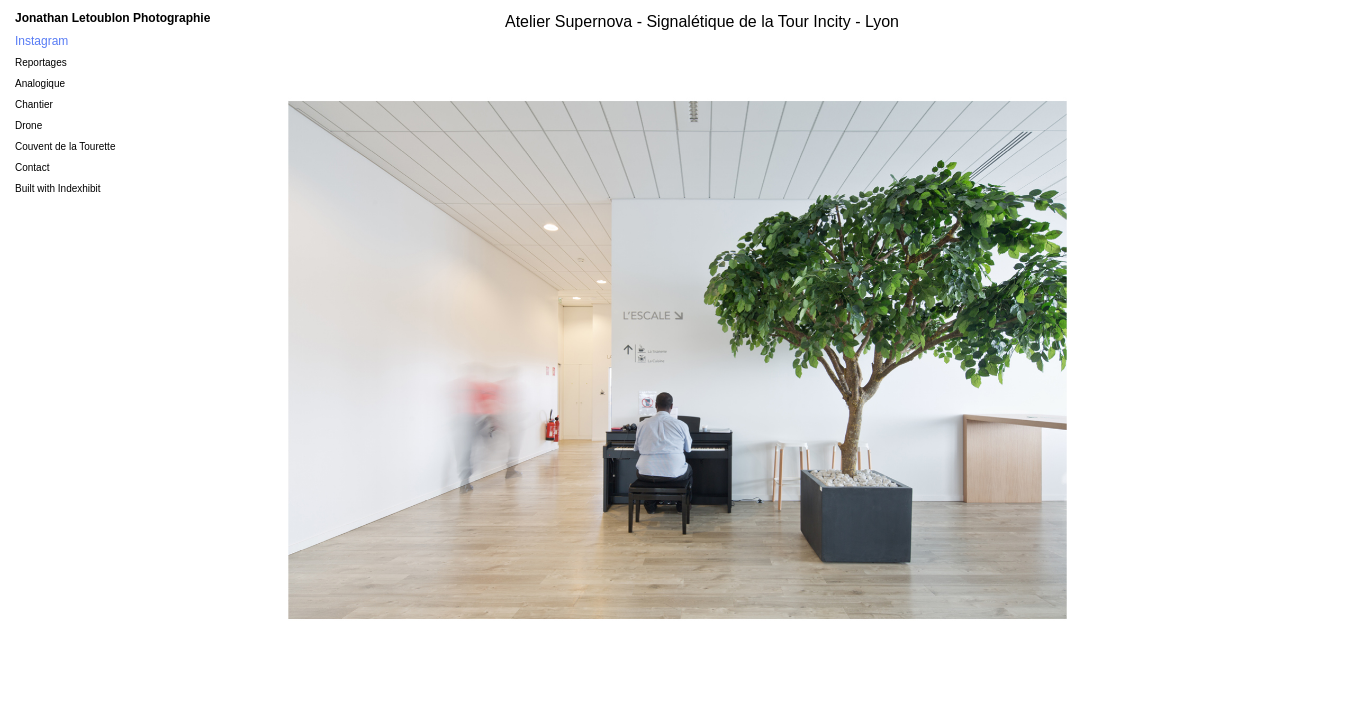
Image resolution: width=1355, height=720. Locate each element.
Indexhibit (79, 188)
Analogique (40, 83)
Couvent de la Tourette (65, 146)
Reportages (41, 62)
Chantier (34, 104)
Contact (32, 167)
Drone (28, 125)
